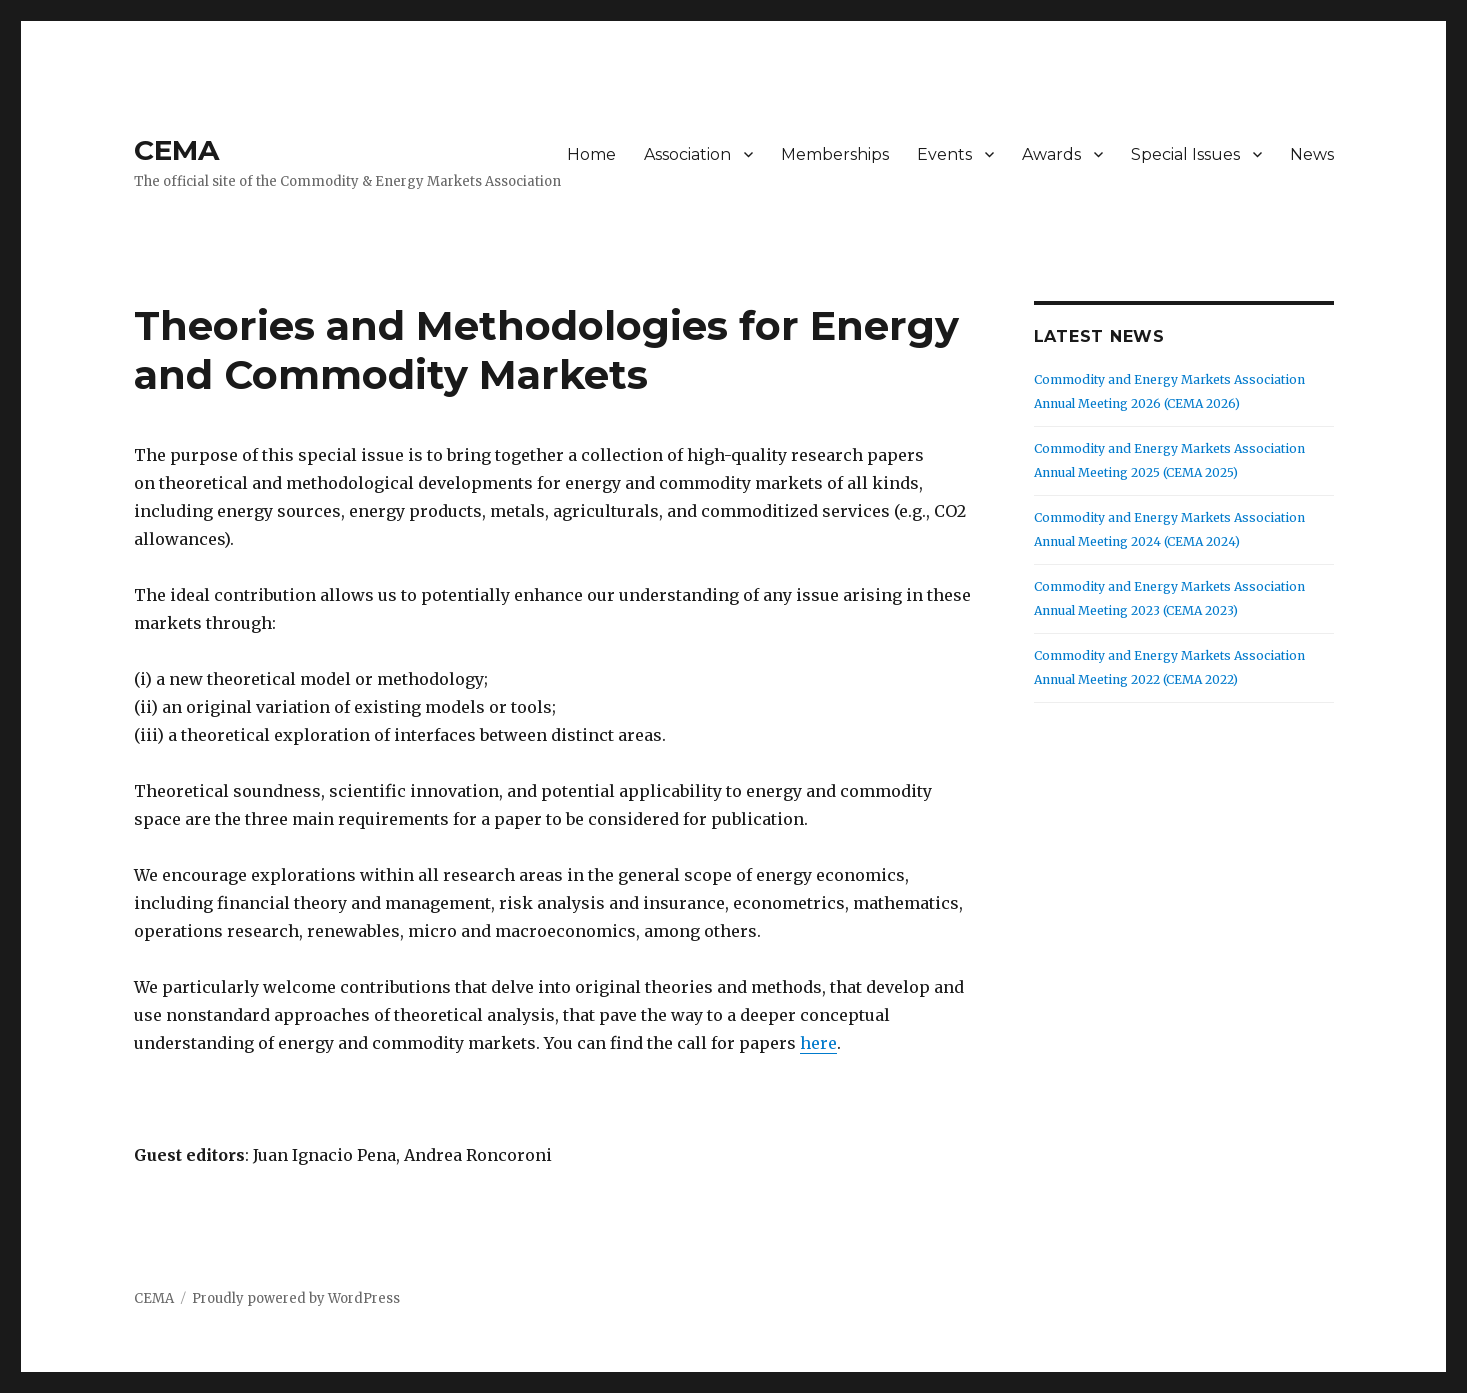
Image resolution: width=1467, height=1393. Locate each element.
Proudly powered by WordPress (296, 1298)
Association (687, 154)
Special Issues (1185, 154)
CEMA (176, 150)
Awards (1051, 154)
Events (944, 154)
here (818, 1043)
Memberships (835, 154)
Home (591, 154)
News (1312, 154)
